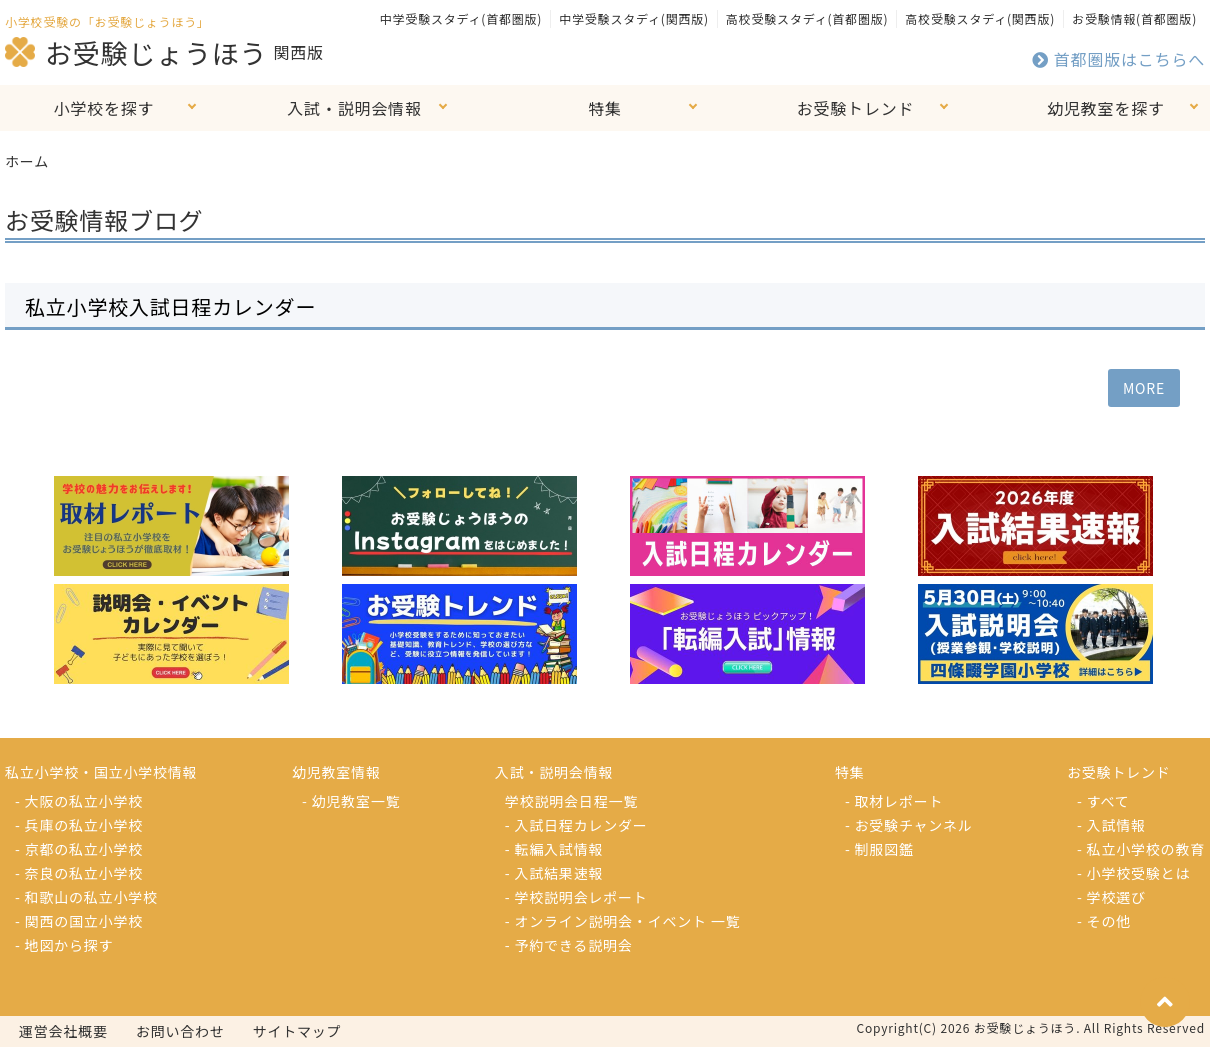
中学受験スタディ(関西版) (634, 18)
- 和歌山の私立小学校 (86, 897)
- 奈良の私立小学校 (79, 873)
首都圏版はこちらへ (1118, 59)
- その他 (1104, 921)
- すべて (1103, 801)
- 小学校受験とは (1133, 873)
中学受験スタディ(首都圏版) (461, 18)
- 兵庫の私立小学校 (79, 825)
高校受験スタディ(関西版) (980, 18)
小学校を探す (104, 108)
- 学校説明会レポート (576, 897)
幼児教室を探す (1106, 108)
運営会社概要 (63, 1031)
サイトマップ (297, 1031)
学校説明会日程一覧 (571, 801)
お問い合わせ (180, 1031)
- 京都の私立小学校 (79, 849)
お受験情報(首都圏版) (1134, 18)
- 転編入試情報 (554, 849)
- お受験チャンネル (909, 825)
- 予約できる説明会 (569, 945)
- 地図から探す (64, 945)
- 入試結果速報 (554, 873)
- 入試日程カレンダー (576, 825)
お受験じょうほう (136, 52)
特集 (605, 108)
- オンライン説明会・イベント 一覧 (623, 921)
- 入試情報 (1111, 825)
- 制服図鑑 (879, 849)
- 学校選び (1111, 897)
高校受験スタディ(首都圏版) (807, 18)
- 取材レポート (894, 801)
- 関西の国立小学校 (79, 921)
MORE (1144, 388)
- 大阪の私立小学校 (79, 801)
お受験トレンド (856, 108)
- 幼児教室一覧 (351, 801)
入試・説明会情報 (354, 108)
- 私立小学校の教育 (1141, 849)
